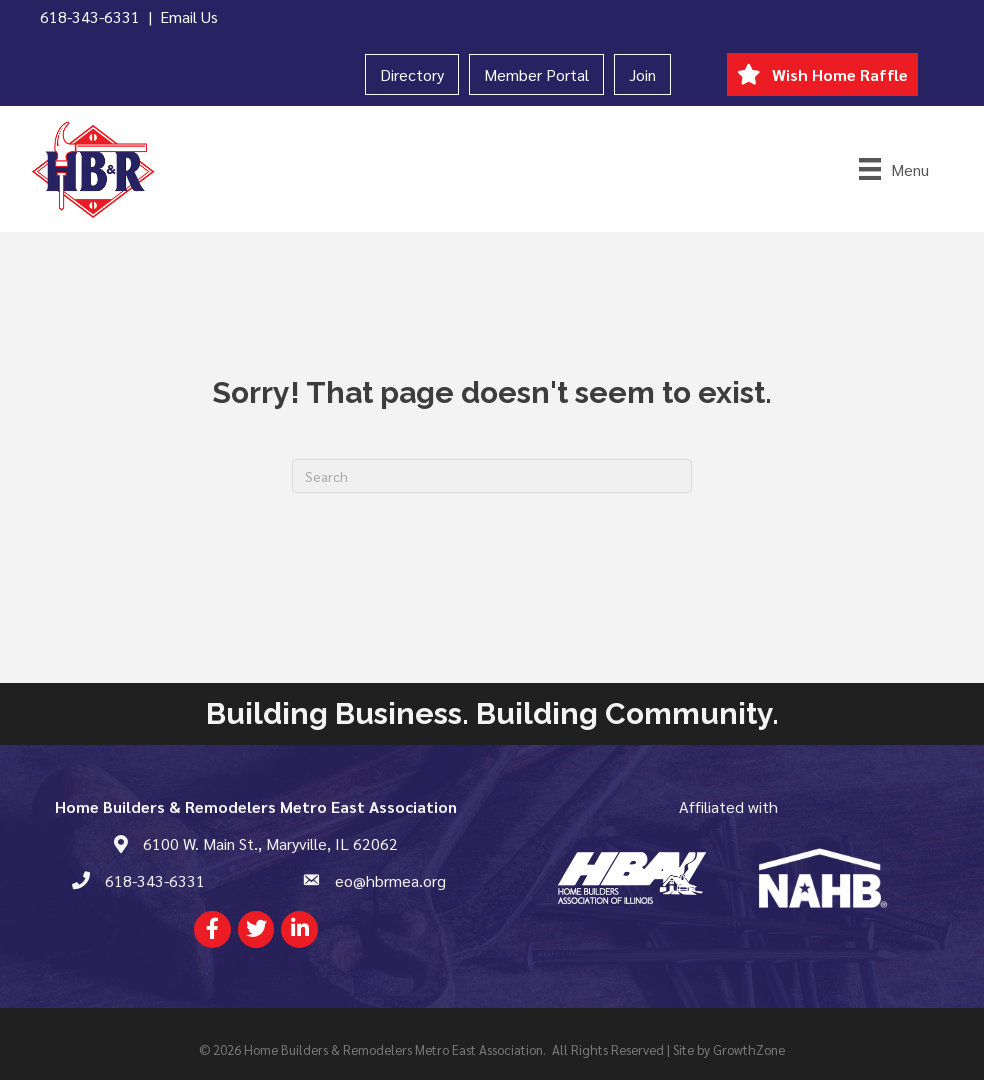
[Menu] (894, 168)
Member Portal (536, 74)
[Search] (492, 476)
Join (642, 74)
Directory (412, 74)
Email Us (189, 16)
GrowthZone (749, 1049)
